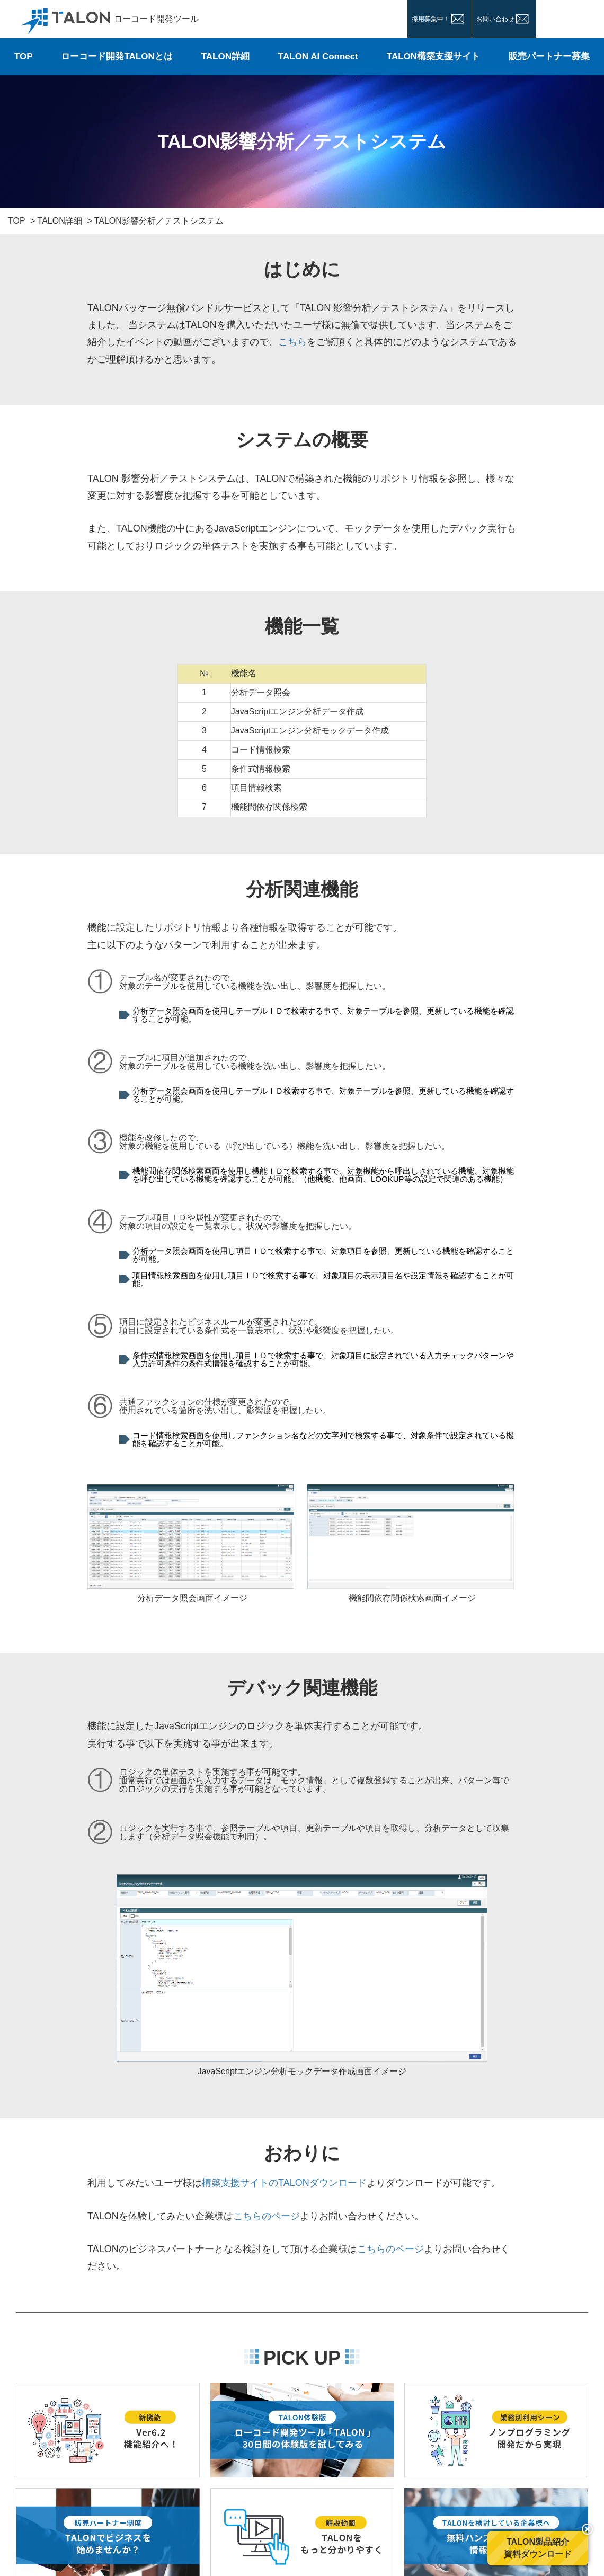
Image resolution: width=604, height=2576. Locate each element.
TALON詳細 (225, 56)
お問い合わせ (495, 19)
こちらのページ (266, 2216)
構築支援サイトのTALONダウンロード (284, 2182)
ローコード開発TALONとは (116, 56)
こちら (292, 342)
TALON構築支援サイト (433, 56)
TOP (23, 56)
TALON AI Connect (318, 56)
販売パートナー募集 (549, 56)
